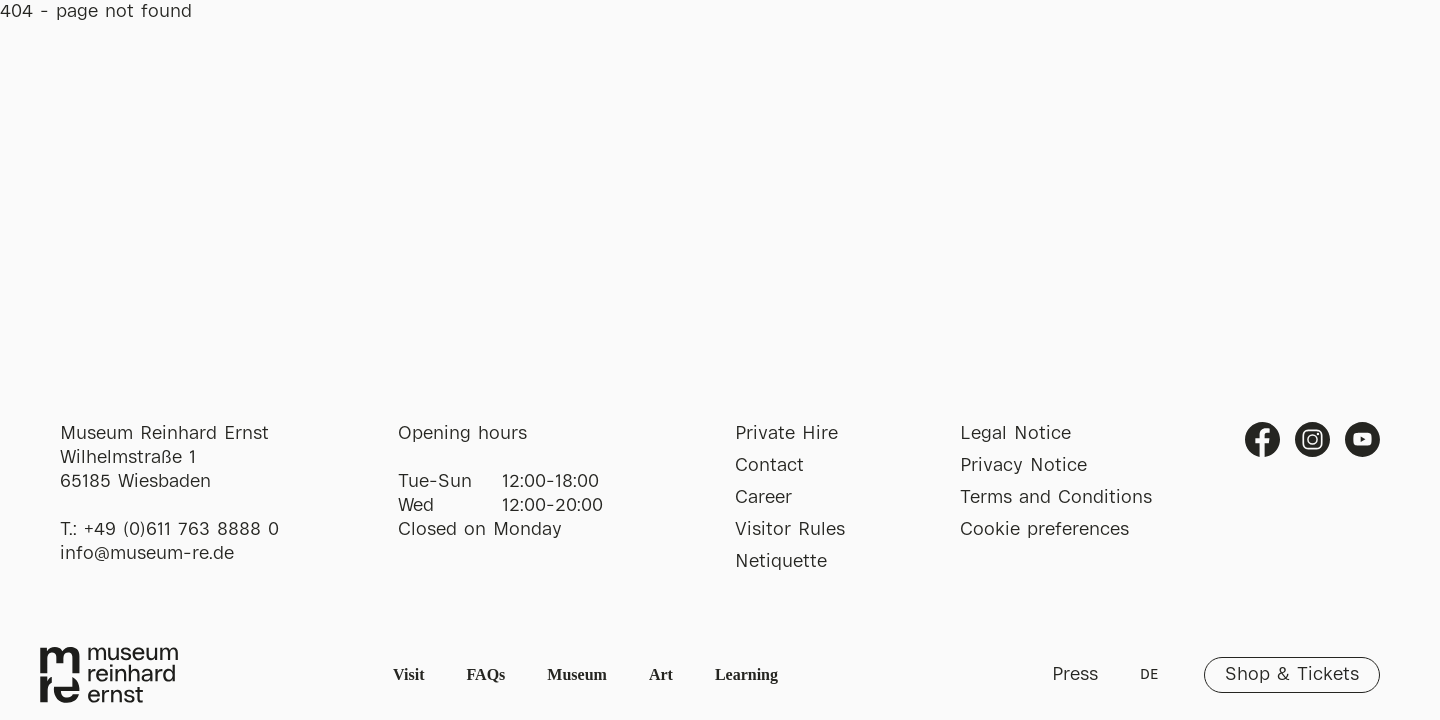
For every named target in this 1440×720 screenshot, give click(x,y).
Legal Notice (1015, 434)
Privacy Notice (1023, 466)
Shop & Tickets (1292, 675)
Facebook (1262, 439)
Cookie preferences (1044, 530)
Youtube (1362, 439)
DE (1149, 675)
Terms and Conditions (1056, 498)
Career (763, 498)
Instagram (1312, 439)
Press (1075, 675)
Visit (408, 674)
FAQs (486, 674)
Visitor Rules (790, 530)
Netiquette (781, 562)
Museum (577, 674)
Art (661, 674)
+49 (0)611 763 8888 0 (181, 530)
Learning (746, 674)
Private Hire (786, 434)
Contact (769, 466)
